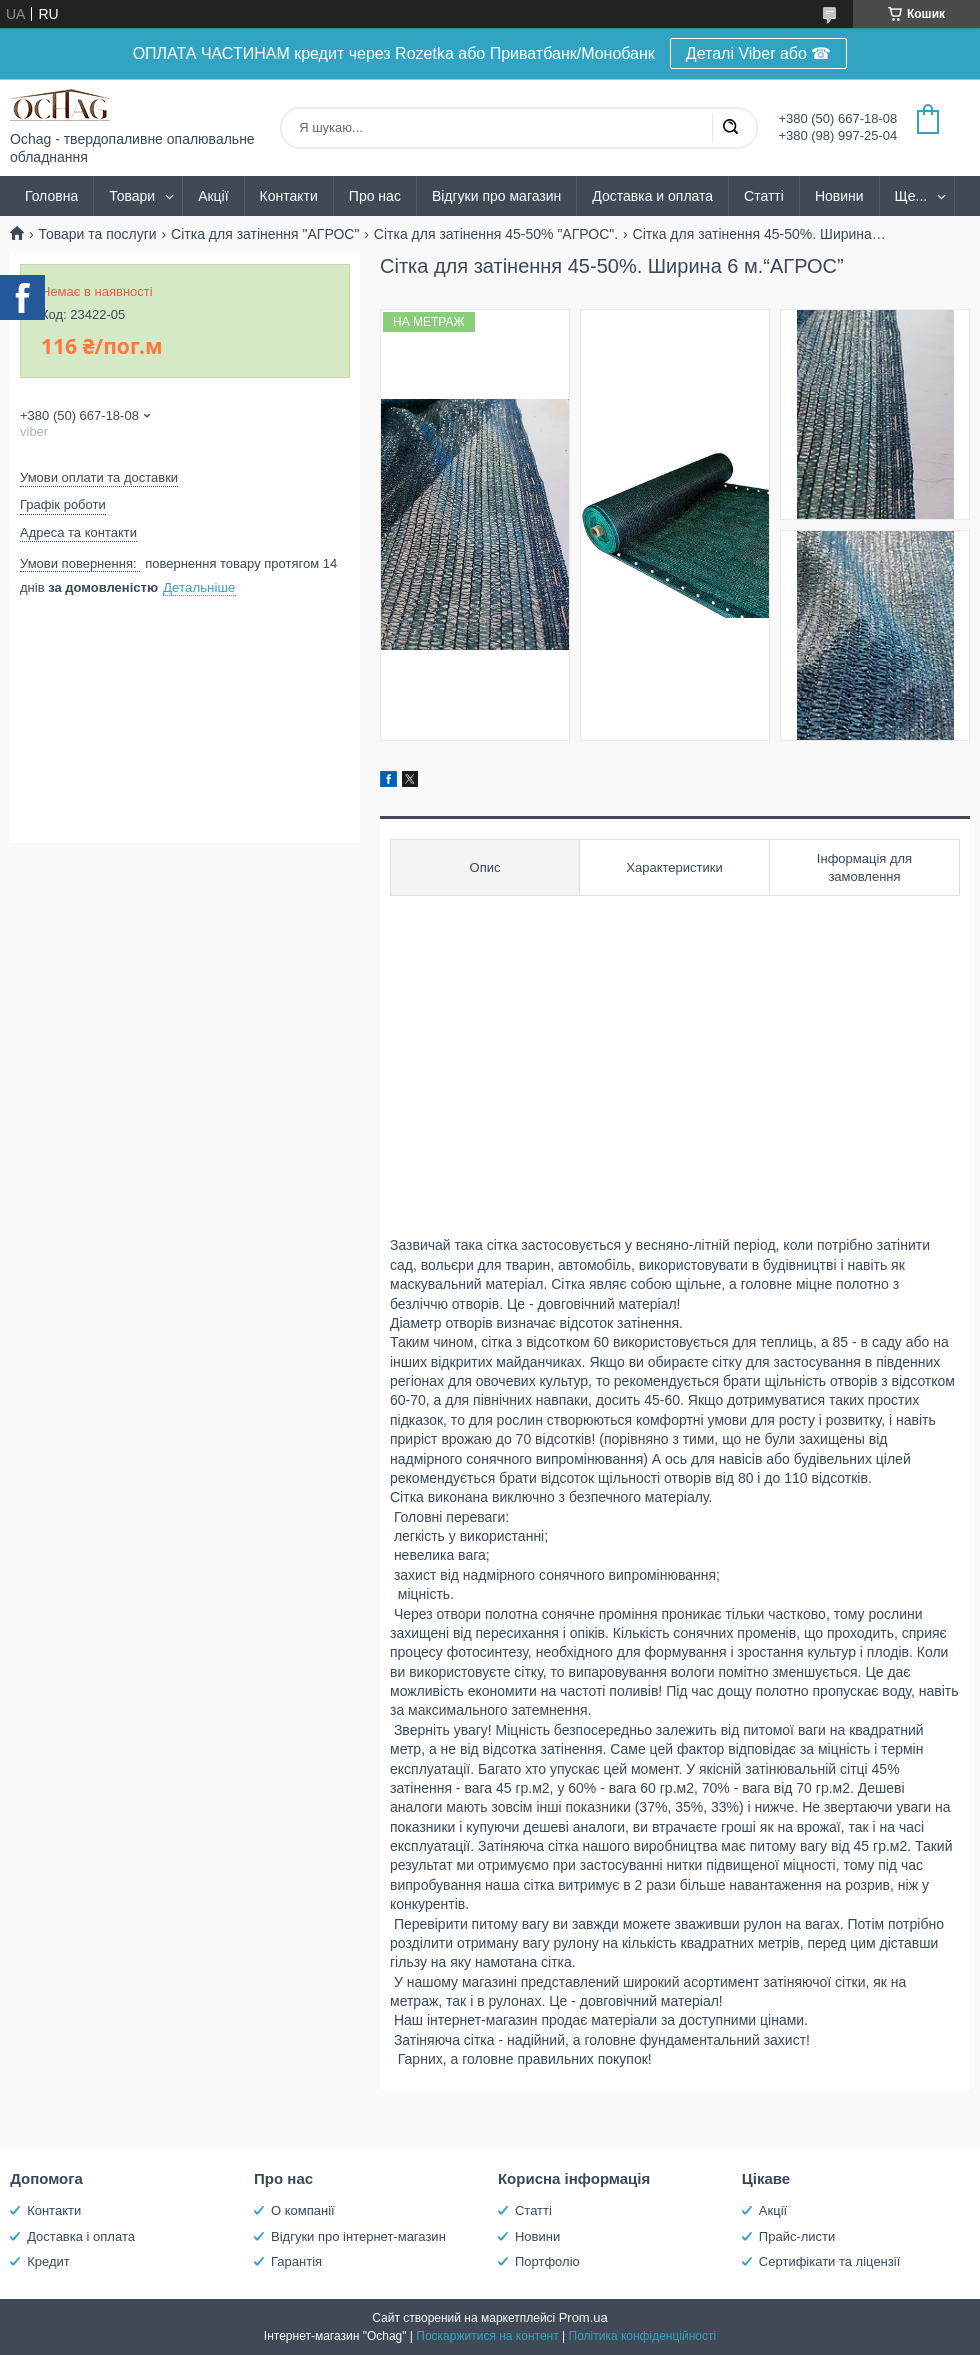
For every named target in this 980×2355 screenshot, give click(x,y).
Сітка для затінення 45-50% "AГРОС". (496, 234)
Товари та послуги (97, 234)
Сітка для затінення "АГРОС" (265, 234)
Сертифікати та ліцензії (829, 2261)
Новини (839, 196)
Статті (764, 196)
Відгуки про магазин (496, 196)
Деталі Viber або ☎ (759, 53)
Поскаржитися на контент (487, 2336)
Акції (213, 196)
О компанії (303, 2210)
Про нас (375, 196)
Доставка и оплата (652, 196)
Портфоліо (547, 2261)
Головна (51, 196)
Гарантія (296, 2261)
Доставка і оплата (81, 2236)
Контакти (289, 196)
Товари (132, 196)
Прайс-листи (797, 2236)
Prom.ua (583, 2317)
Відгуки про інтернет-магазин (358, 2236)
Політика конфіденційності (643, 2336)
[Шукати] (730, 128)
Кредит (48, 2261)
